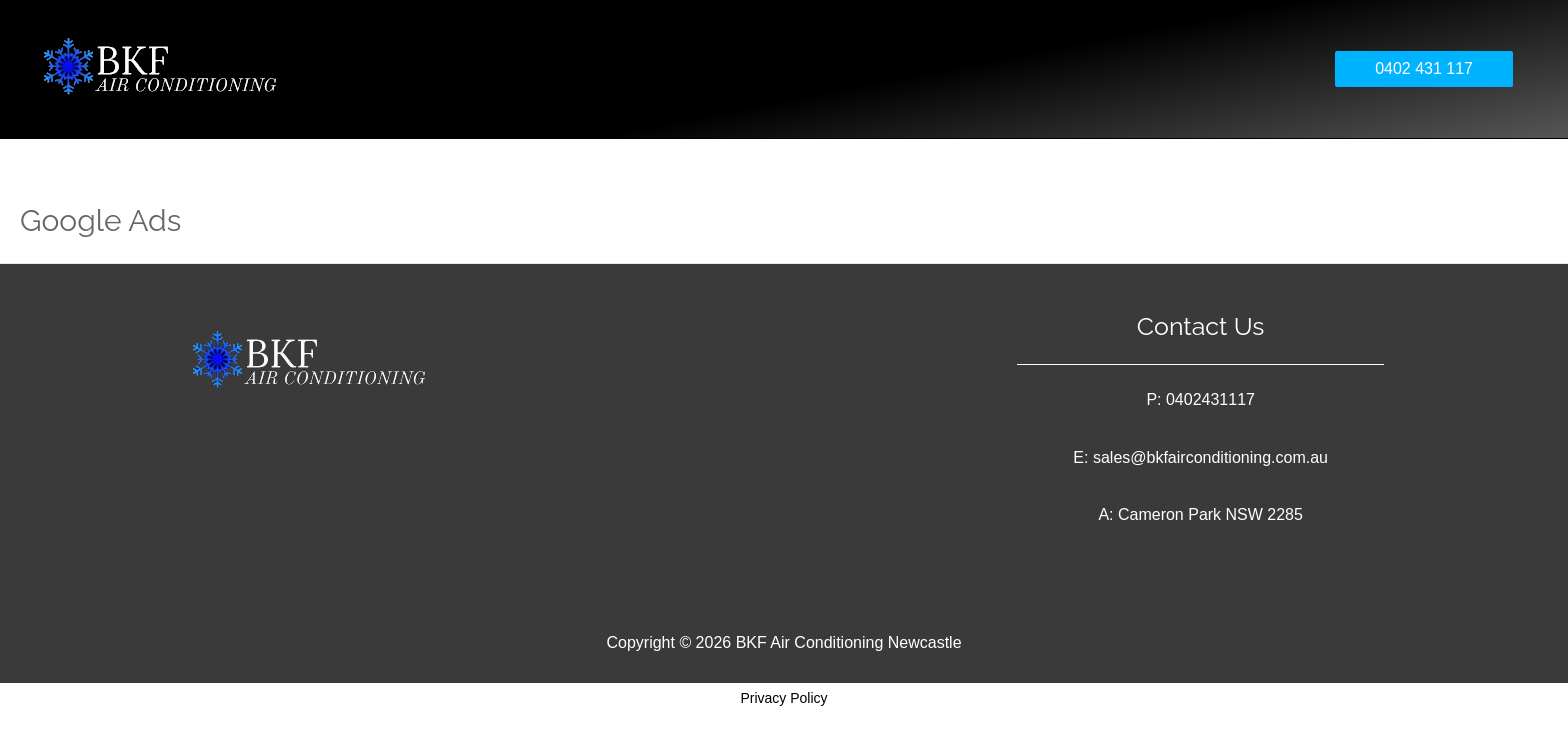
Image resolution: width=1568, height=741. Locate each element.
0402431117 (1210, 399)
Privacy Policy (783, 698)
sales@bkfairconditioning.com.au (1210, 457)
